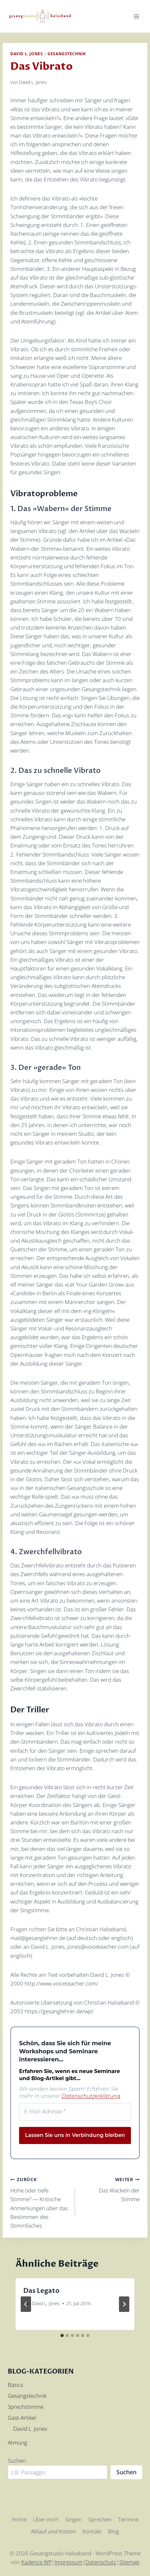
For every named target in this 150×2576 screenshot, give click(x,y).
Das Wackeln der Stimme (110, 2189)
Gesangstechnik (67, 53)
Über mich (46, 2519)
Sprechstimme (25, 2406)
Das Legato (41, 2290)
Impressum (68, 2562)
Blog (113, 2531)
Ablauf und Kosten (53, 2531)
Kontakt (92, 2531)
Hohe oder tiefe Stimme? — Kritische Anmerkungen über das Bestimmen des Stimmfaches (40, 2202)
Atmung (17, 2442)
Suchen (17, 2460)
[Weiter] (124, 2304)
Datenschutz (100, 2562)
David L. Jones (26, 53)
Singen (73, 2519)
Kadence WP (36, 2562)
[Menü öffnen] (136, 16)
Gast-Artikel (22, 2417)
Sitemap (129, 2562)
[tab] (62, 2335)
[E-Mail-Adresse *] (75, 2111)
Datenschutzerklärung (91, 2096)
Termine (128, 2519)
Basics (15, 2384)
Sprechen (100, 2519)
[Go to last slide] (26, 2304)
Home (19, 2519)
